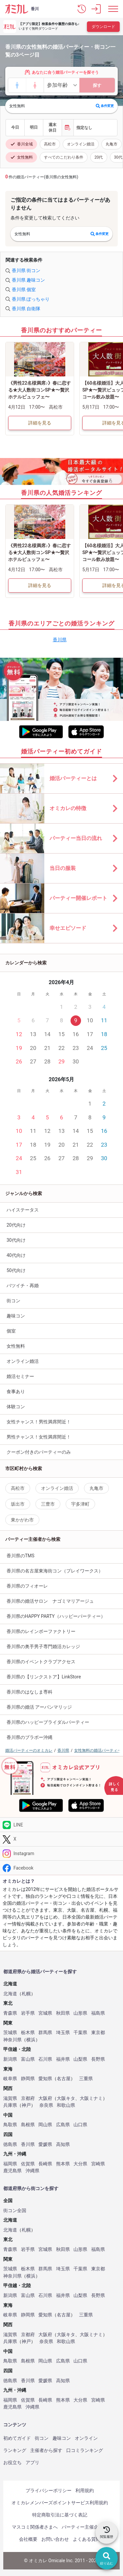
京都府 (28, 2098)
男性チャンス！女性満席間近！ (39, 1437)
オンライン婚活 (80, 144)
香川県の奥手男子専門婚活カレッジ (43, 1646)
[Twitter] (61, 1839)
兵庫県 (10, 2105)
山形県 (80, 2013)
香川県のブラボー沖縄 (29, 1737)
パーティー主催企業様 (85, 2527)
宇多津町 (80, 1504)
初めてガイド (17, 2438)
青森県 (10, 2013)
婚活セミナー (20, 1376)
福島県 (98, 2013)
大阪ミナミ (91, 2098)
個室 (11, 1331)
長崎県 (45, 2164)
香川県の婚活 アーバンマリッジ (39, 1707)
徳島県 (10, 2144)
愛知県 (45, 2078)
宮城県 (45, 2013)
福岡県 (10, 2164)
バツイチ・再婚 (23, 1285)
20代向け (16, 1225)
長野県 (98, 2059)
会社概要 (28, 2539)
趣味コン (16, 1315)
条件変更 (105, 106)
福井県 (63, 2059)
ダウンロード (103, 26)
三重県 (86, 2078)
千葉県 (80, 2032)
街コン (13, 1300)
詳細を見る (39, 422)
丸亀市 (111, 144)
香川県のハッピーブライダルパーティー (48, 1722)
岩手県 (28, 2013)
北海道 (10, 1994)
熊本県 (63, 2164)
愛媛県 (45, 2144)
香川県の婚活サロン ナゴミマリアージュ (50, 1601)
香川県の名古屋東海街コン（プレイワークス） (55, 1570)
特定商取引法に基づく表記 (59, 2514)
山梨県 (80, 2059)
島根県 (28, 2125)
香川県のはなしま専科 (29, 1692)
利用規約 (84, 2490)
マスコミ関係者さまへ (35, 2527)
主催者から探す (46, 2450)
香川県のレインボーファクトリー (41, 1631)
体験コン (16, 1406)
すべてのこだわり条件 (63, 157)
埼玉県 (63, 2032)
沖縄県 (32, 2171)
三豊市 (48, 1504)
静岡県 (28, 2078)
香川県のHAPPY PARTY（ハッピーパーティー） (56, 1616)
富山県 (28, 2059)
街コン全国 (14, 2210)
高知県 (63, 2144)
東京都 (98, 2032)
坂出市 (18, 1504)
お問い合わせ (55, 2539)
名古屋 (64, 2078)
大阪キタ (66, 2098)
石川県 (45, 2059)
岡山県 (45, 2125)
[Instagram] (61, 1854)
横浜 (30, 2040)
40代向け (16, 1255)
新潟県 (10, 2059)
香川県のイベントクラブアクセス (41, 1661)
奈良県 (46, 2105)
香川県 (60, 639)
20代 (98, 157)
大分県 (80, 2164)
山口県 (80, 2125)
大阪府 (45, 2098)
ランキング (14, 2450)
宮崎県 (98, 2164)
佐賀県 (28, 2164)
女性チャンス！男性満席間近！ (39, 1421)
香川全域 (21, 144)
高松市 (50, 144)
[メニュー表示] (113, 9)
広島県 (63, 2125)
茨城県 (10, 2032)
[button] (81, 9)
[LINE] (61, 1825)
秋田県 (63, 2013)
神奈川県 (12, 2040)
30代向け (16, 1240)
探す (97, 85)
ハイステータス (23, 1209)
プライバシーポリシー (49, 2490)
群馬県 (45, 2032)
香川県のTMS (20, 1555)
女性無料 (21, 157)
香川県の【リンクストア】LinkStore (44, 1676)
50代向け (16, 1270)
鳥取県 (10, 2125)
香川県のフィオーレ (27, 1586)
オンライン (86, 2438)
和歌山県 (66, 2105)
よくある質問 (86, 2539)
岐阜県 (10, 2078)
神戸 (26, 2105)
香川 (35, 9)
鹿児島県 (12, 2171)
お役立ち (12, 2462)
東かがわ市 (22, 1519)
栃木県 (28, 2032)
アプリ (32, 2462)
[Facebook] (61, 1868)
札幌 (26, 1994)
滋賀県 (10, 2098)
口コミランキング (84, 2450)
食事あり (16, 1391)
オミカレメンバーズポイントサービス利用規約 (59, 2502)
